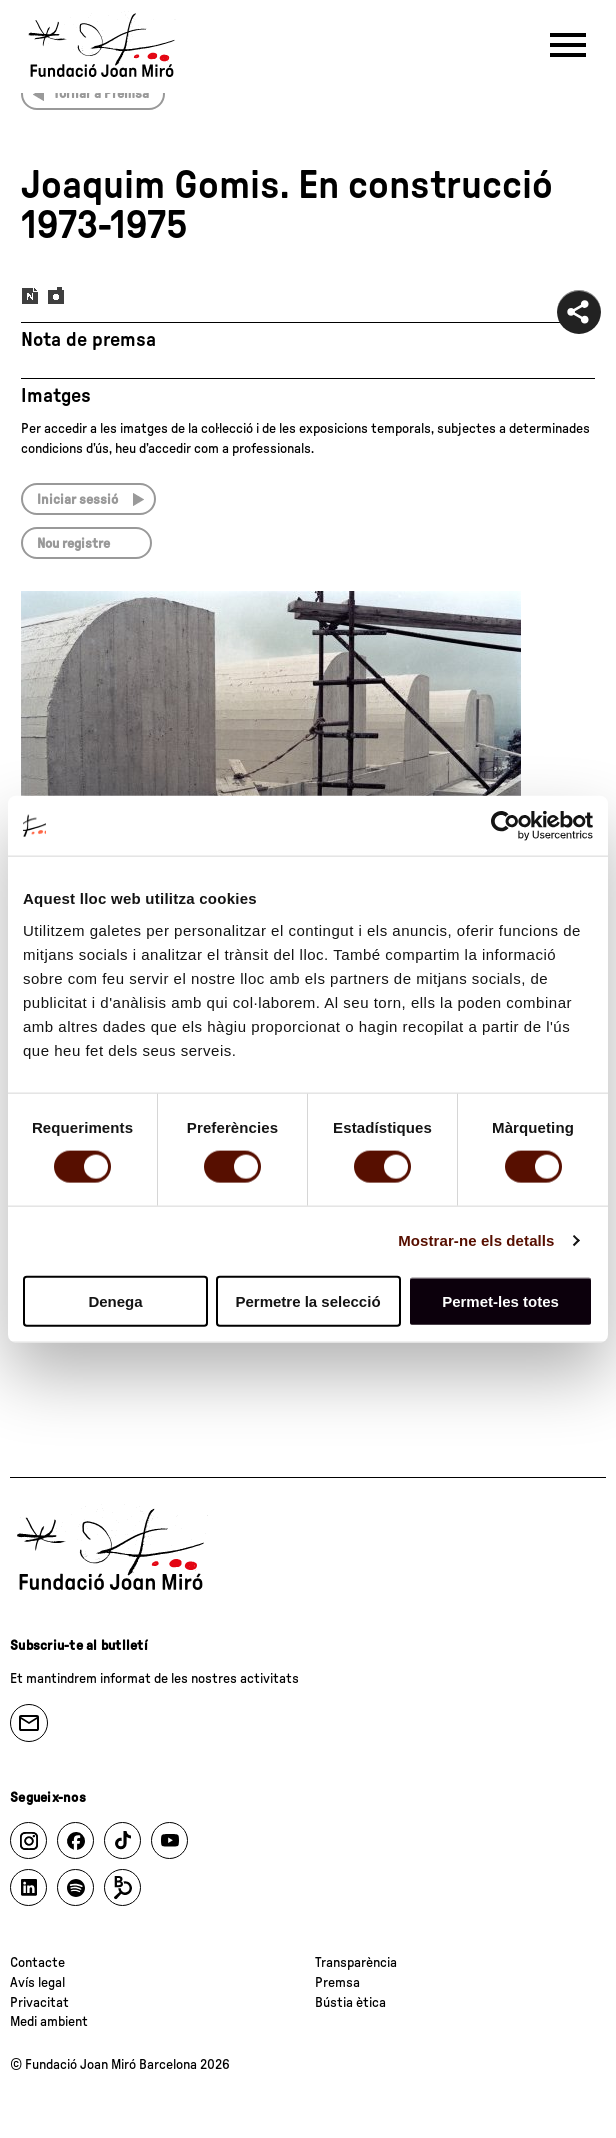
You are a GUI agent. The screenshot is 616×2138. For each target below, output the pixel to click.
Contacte (37, 1963)
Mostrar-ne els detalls (476, 1240)
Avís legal (37, 1983)
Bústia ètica (350, 2003)
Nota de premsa (88, 340)
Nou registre (73, 544)
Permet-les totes (500, 1300)
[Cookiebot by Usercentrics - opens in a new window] (505, 826)
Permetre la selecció (307, 1300)
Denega (115, 1300)
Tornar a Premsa (101, 94)
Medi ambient (49, 2022)
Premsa (337, 1983)
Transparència (356, 1963)
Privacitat (39, 2003)
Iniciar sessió (77, 500)
